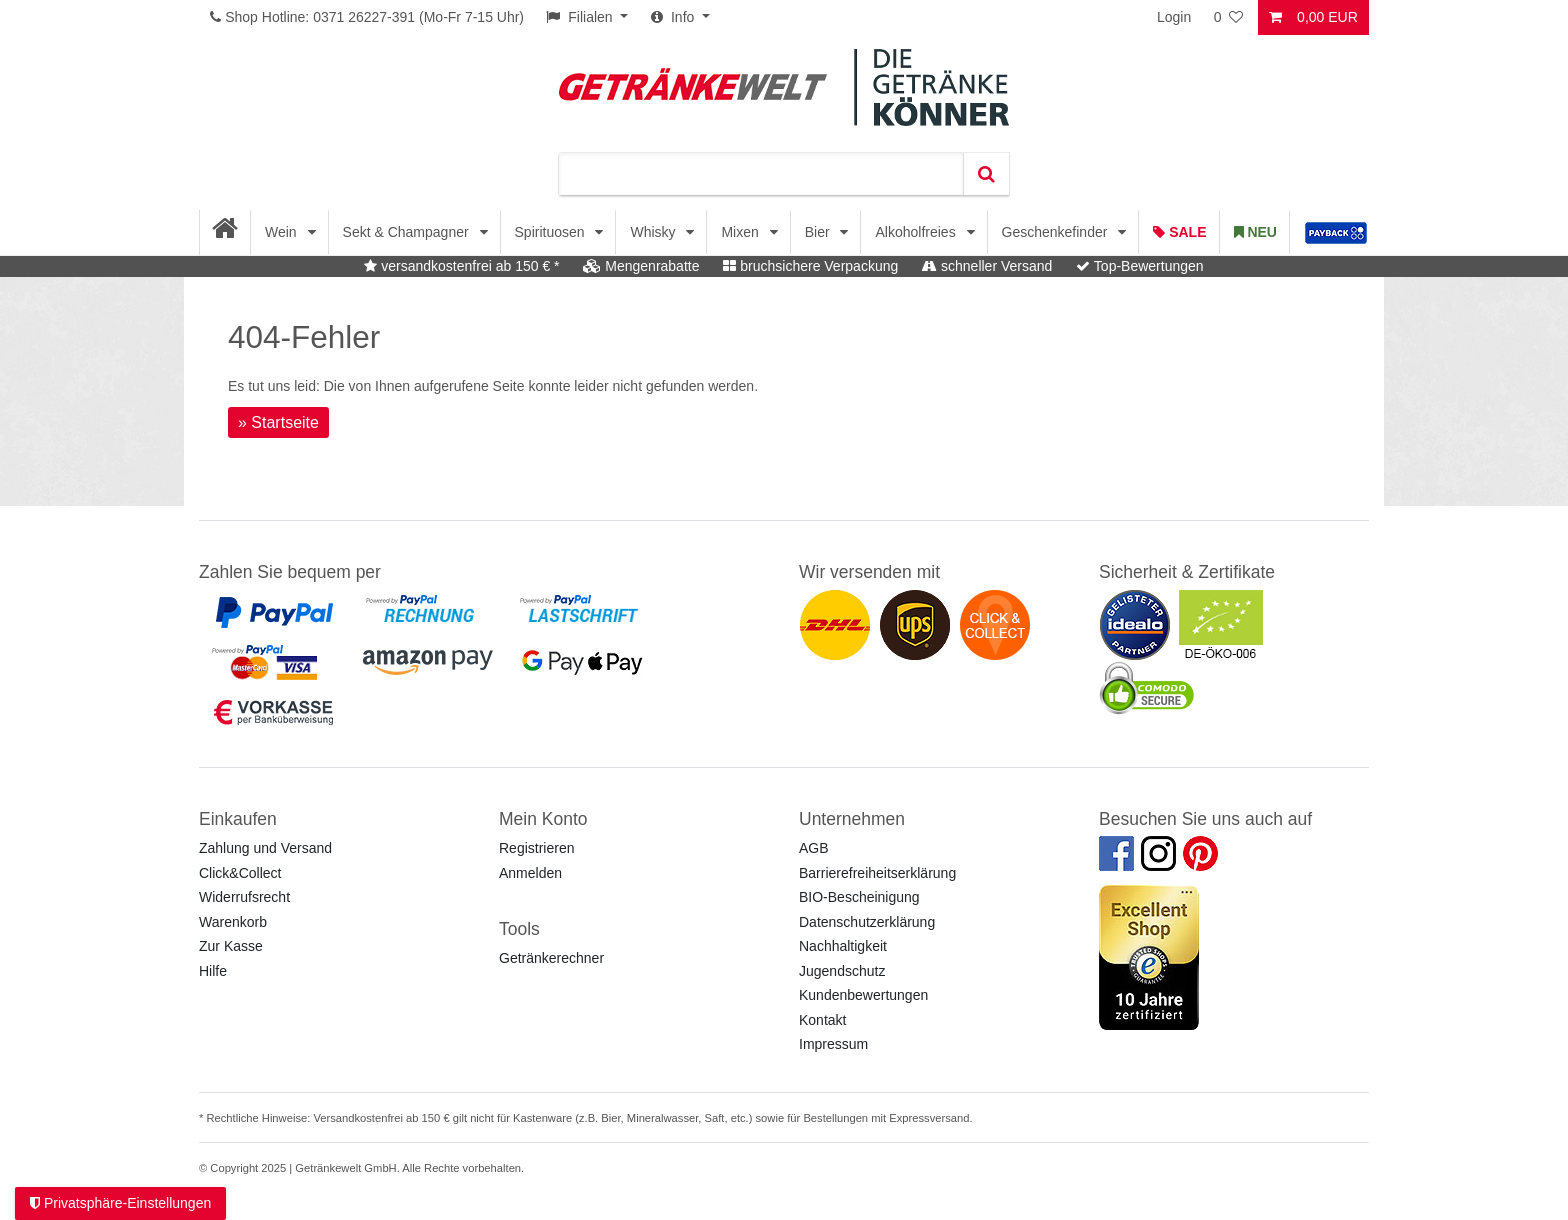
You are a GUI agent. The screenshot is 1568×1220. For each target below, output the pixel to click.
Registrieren (536, 848)
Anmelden (530, 873)
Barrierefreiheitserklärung (877, 873)
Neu (1255, 232)
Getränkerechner (551, 958)
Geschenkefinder (1057, 232)
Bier (819, 232)
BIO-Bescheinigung (859, 897)
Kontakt (822, 1020)
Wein (283, 232)
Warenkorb (233, 922)
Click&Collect (240, 873)
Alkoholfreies (917, 232)
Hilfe (213, 971)
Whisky (654, 232)
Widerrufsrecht (244, 897)
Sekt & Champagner (408, 232)
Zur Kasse (231, 946)
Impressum (833, 1044)
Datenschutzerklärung (867, 922)
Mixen (741, 232)
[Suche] (986, 174)
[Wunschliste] (1230, 17)
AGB (814, 848)
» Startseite (278, 422)
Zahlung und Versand (265, 848)
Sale (1179, 232)
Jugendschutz (842, 971)
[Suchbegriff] (761, 174)
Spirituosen (552, 232)
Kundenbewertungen (863, 995)
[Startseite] (225, 232)
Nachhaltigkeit (843, 946)
